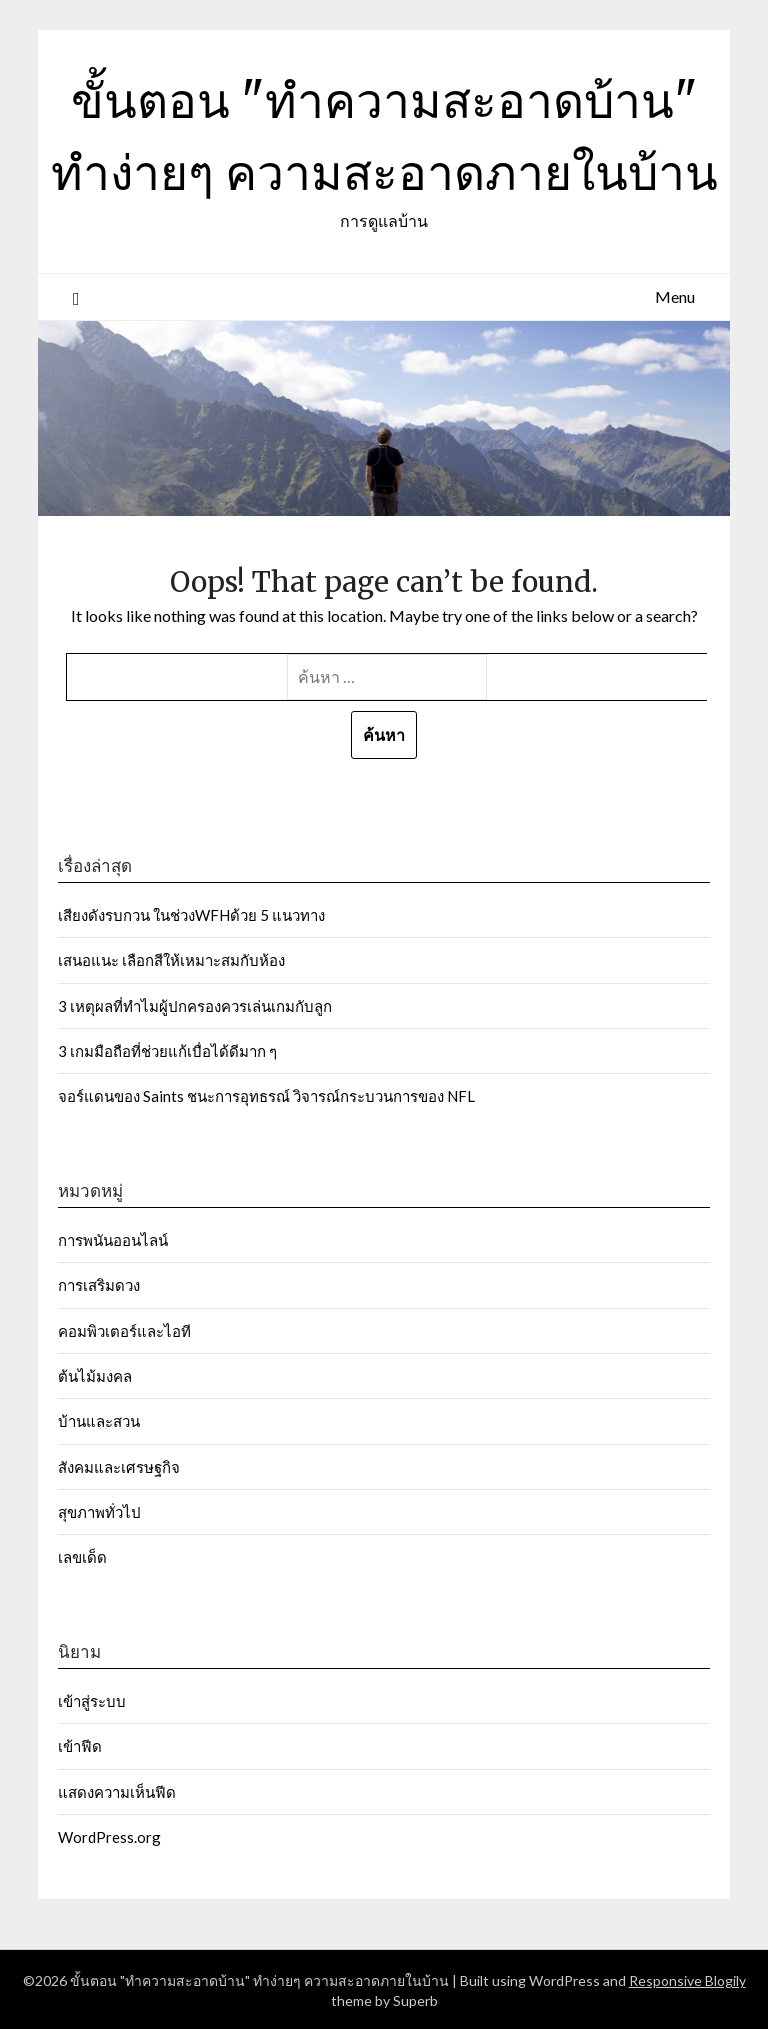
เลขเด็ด (82, 1557)
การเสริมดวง (100, 1285)
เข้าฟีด (80, 1746)
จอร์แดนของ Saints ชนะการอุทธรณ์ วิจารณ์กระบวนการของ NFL (266, 1096)
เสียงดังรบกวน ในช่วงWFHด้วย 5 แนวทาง (191, 915)
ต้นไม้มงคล (95, 1376)
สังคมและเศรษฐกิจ (119, 1467)
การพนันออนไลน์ (113, 1240)
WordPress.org (109, 1837)
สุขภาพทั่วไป (99, 1512)
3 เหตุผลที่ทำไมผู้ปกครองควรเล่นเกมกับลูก (195, 1006)
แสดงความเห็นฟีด (117, 1792)
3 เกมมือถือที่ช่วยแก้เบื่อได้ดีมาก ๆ (169, 1051)
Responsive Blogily (687, 1980)
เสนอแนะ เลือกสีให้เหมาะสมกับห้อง (171, 960)
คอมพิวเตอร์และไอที (124, 1331)
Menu (675, 296)
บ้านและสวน (99, 1421)
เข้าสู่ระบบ (92, 1701)
